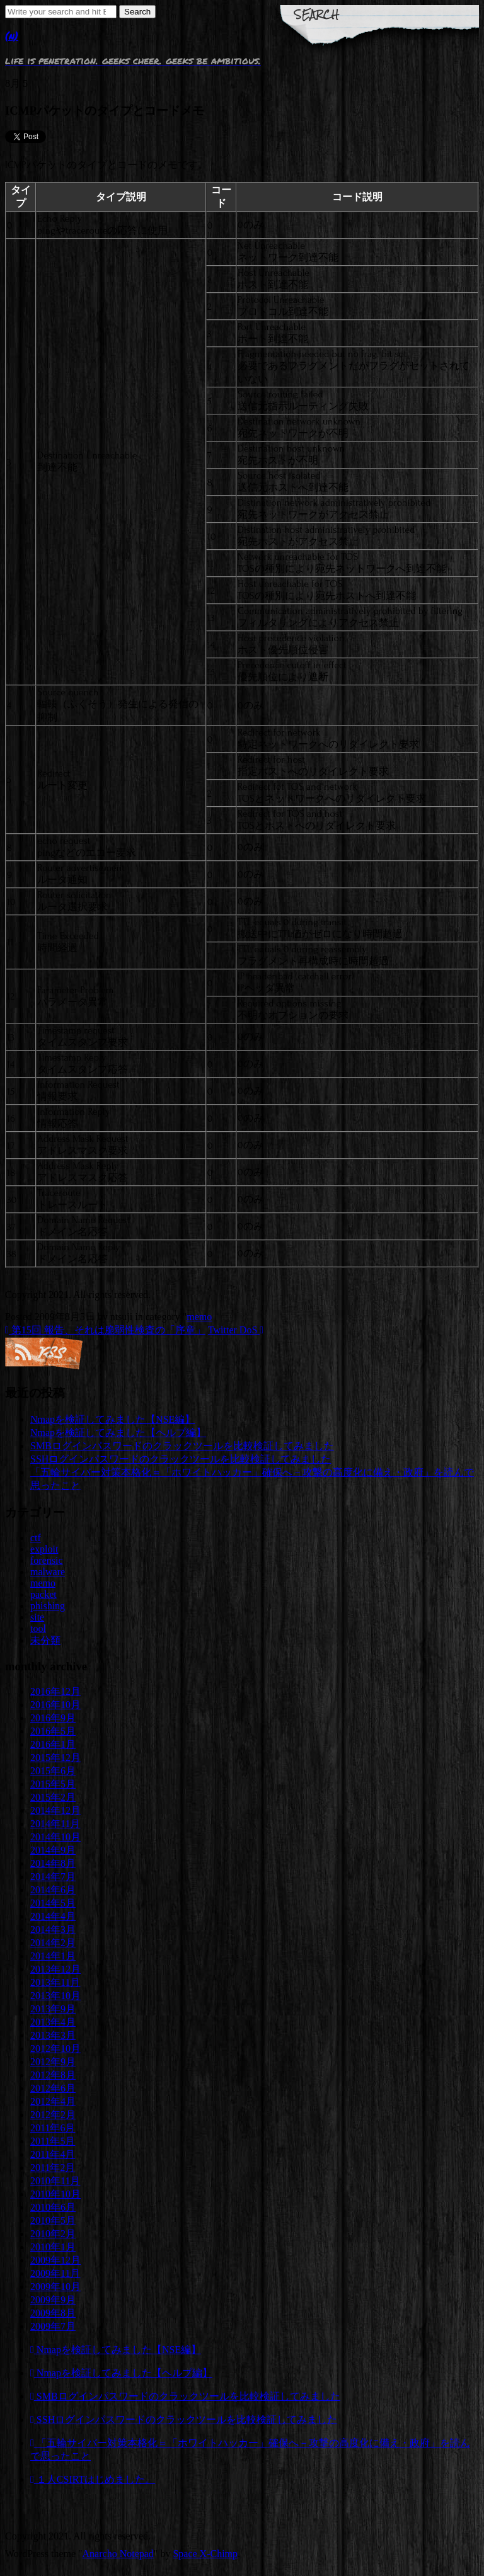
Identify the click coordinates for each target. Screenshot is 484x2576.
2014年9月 (53, 1850)
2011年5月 (52, 2141)
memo (199, 1316)
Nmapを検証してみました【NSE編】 (112, 1419)
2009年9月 (53, 2299)
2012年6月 (53, 2088)
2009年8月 (53, 2313)
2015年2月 (53, 1797)
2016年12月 (55, 1691)
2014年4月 (53, 1916)
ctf (35, 1537)
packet (43, 1594)
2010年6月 (53, 2207)
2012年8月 (53, 2075)
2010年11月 (55, 2180)
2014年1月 (53, 1956)
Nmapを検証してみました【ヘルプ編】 (118, 1432)
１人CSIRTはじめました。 (92, 2479)
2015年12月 (55, 1757)
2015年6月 (53, 1770)
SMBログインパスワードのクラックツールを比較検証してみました (182, 1445)
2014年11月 (55, 1823)
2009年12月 (55, 2260)
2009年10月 (55, 2286)
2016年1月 (53, 1744)
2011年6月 (52, 2128)
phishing (47, 1605)
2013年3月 (53, 2035)
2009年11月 (55, 2273)
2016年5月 (53, 1731)
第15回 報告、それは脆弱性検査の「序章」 (105, 1330)
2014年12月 (55, 1810)
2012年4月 (53, 2101)
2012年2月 (53, 2114)
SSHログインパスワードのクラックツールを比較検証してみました (180, 1459)
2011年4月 (52, 2154)
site (37, 1617)
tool (38, 1628)
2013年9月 (53, 2008)
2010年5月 (53, 2220)
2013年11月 (55, 1982)
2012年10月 (55, 2048)
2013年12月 (55, 1969)
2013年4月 (53, 2022)
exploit (44, 1549)
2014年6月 (53, 1889)
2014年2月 (53, 1942)
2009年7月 (53, 2326)
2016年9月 (53, 1718)
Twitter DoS (235, 1330)
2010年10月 (55, 2194)
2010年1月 (53, 2247)
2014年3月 (53, 1929)
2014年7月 (53, 1876)
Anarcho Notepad (118, 2553)
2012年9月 (53, 2061)
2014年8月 (53, 1863)
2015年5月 (53, 1784)
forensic (46, 1560)
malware (47, 1571)
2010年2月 (53, 2233)
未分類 (45, 1640)
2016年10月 (55, 1704)
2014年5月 (53, 1903)
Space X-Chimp (205, 2553)
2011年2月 (52, 2167)
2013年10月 (55, 1995)
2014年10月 (55, 1837)
